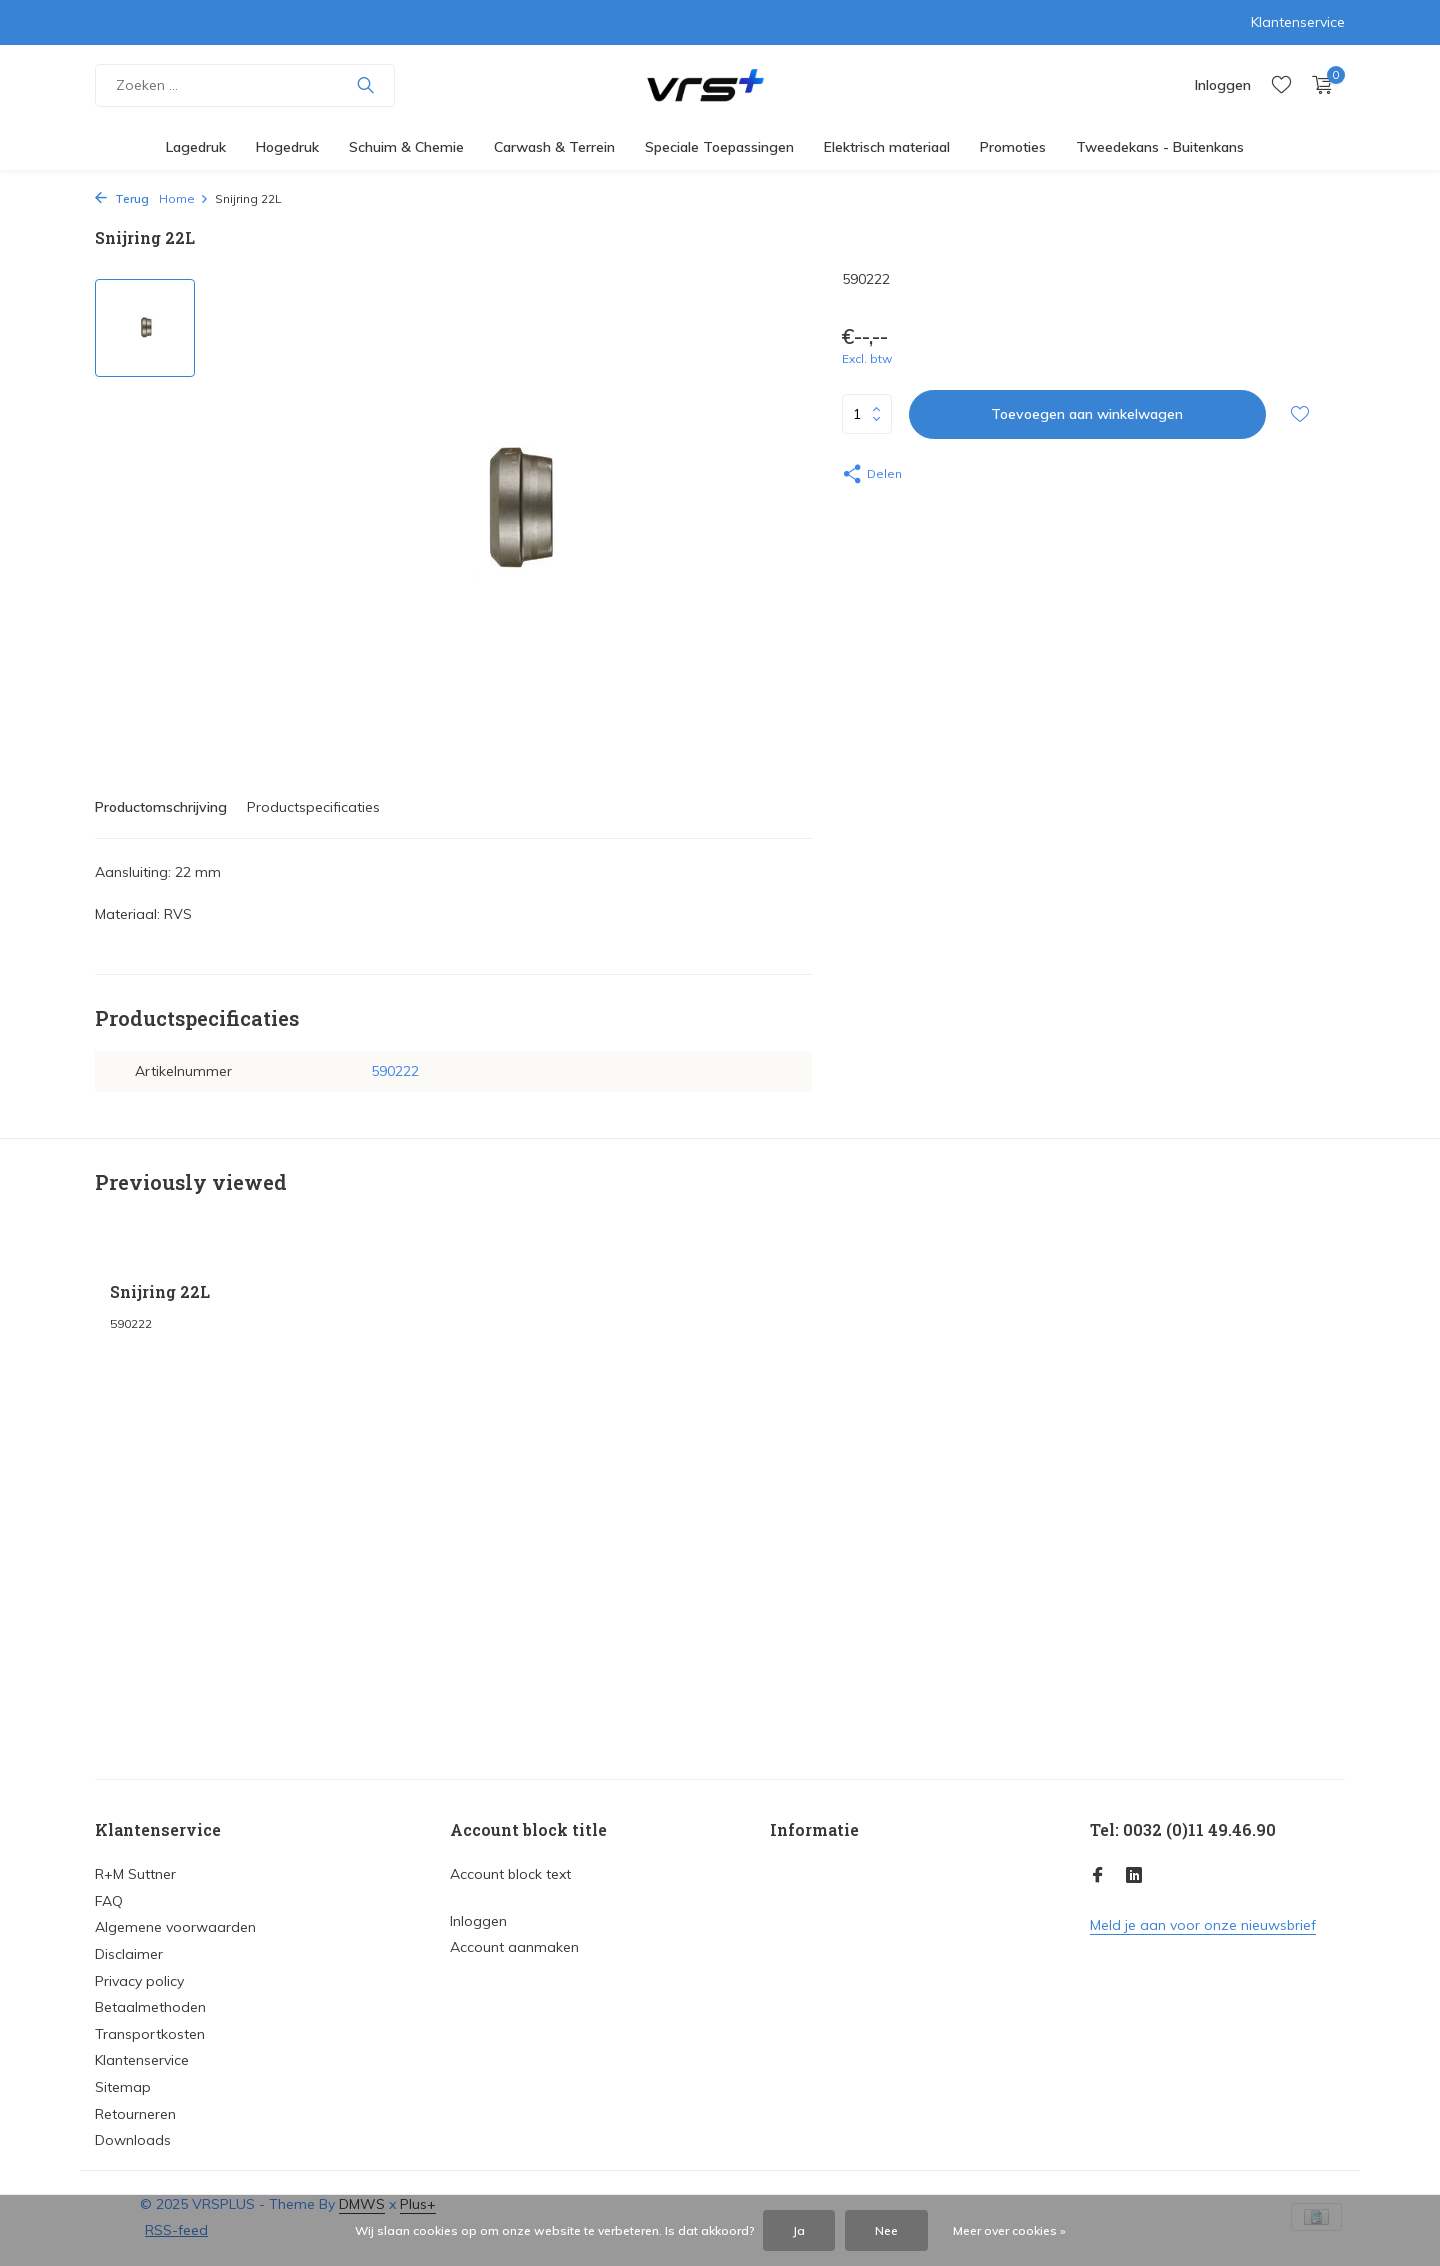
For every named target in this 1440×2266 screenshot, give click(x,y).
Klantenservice (1298, 22)
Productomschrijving (161, 807)
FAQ (109, 1901)
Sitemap (123, 2087)
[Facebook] (1098, 1876)
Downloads (133, 2140)
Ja (799, 2230)
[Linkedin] (1134, 1876)
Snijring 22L (160, 1292)
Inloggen (478, 1921)
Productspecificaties (313, 807)
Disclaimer (129, 1954)
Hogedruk (287, 147)
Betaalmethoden (150, 2007)
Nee (886, 2230)
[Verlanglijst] (1281, 85)
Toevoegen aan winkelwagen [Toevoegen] (1087, 414)
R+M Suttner (135, 1874)
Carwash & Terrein (554, 147)
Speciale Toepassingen (719, 147)
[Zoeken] (245, 85)
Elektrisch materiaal (887, 147)
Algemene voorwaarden (175, 1927)
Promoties (1013, 147)
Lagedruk (196, 147)
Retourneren (135, 2114)
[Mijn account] (1223, 85)
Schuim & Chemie (406, 147)
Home (184, 198)
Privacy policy (139, 1981)
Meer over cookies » (1009, 2230)
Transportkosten (150, 2034)
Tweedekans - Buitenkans (1160, 147)
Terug (122, 198)
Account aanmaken (514, 1947)
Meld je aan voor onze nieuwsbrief (1203, 1925)
